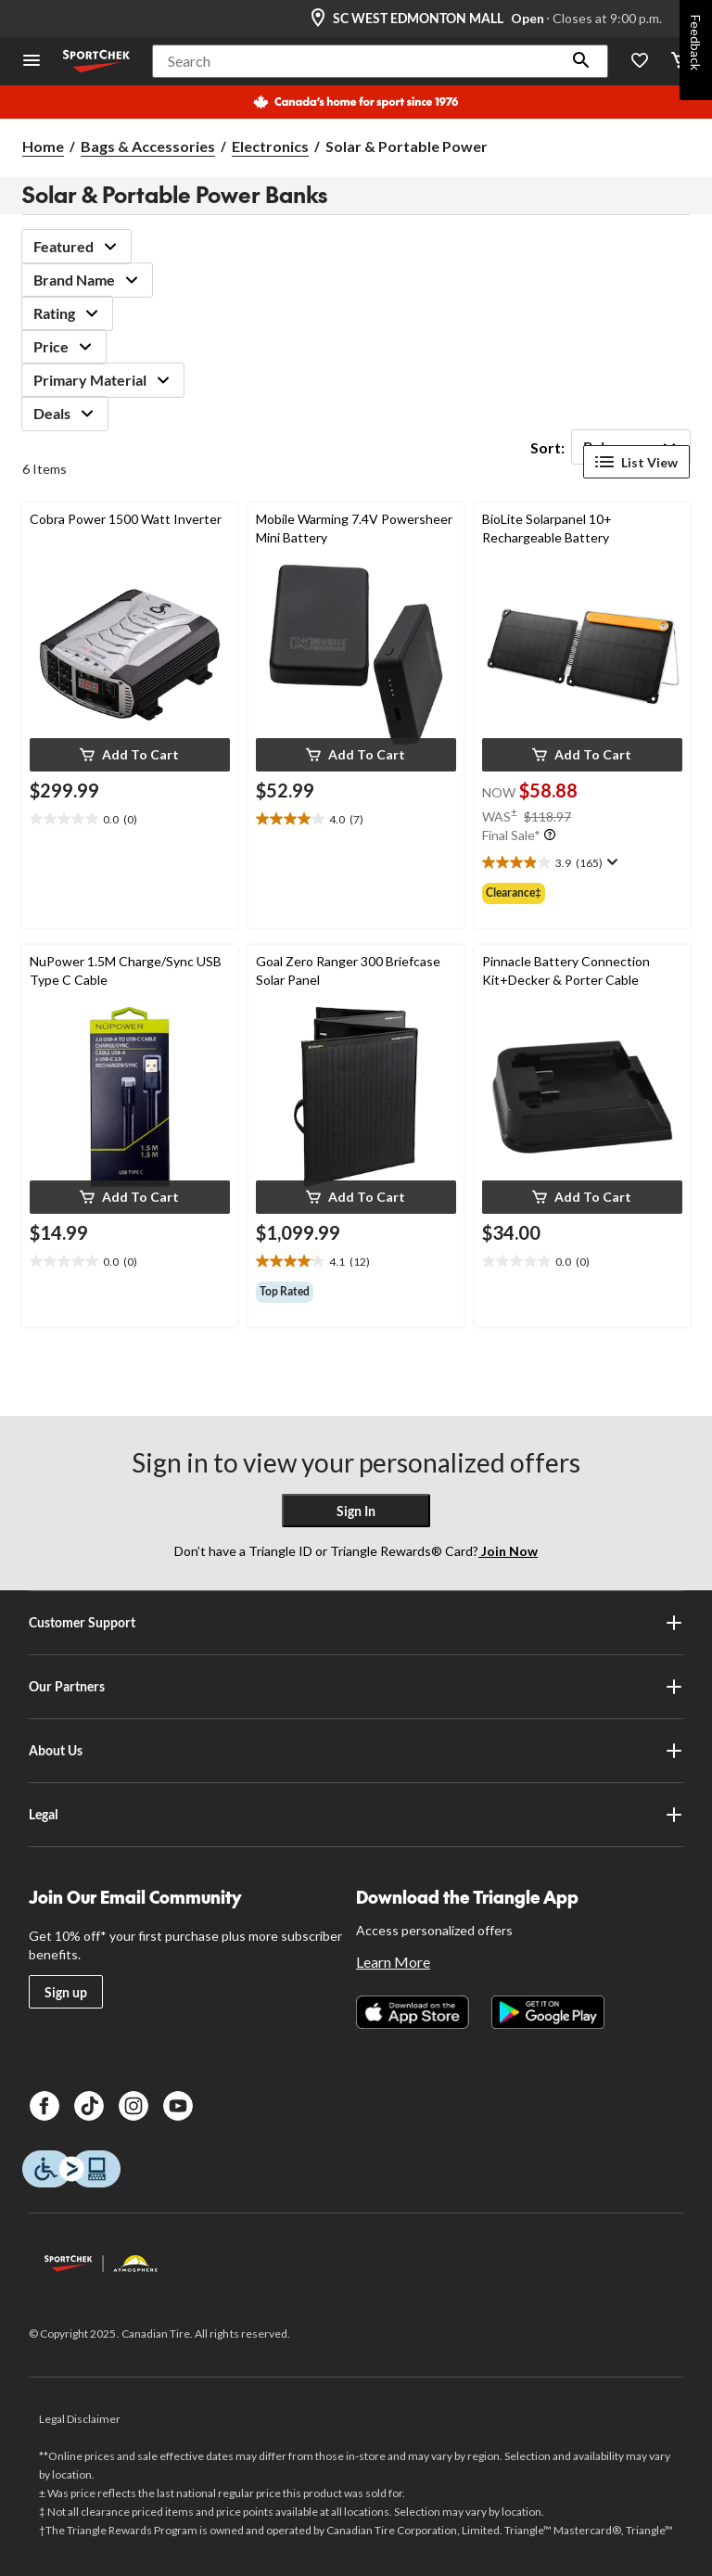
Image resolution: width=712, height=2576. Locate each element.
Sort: (547, 447)
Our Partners (356, 1686)
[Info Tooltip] (549, 835)
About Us (356, 1750)
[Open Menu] (31, 61)
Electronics (270, 146)
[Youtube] (178, 2106)
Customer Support (356, 1622)
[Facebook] (44, 2106)
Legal (356, 1814)
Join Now (508, 1551)
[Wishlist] (639, 61)
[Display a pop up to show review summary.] (610, 862)
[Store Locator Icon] (318, 18)
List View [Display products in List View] (636, 462)
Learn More (393, 1961)
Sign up (65, 1992)
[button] (581, 61)
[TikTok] (89, 2106)
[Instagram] (133, 2106)
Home (43, 146)
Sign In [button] (356, 1511)
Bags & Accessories (148, 146)
